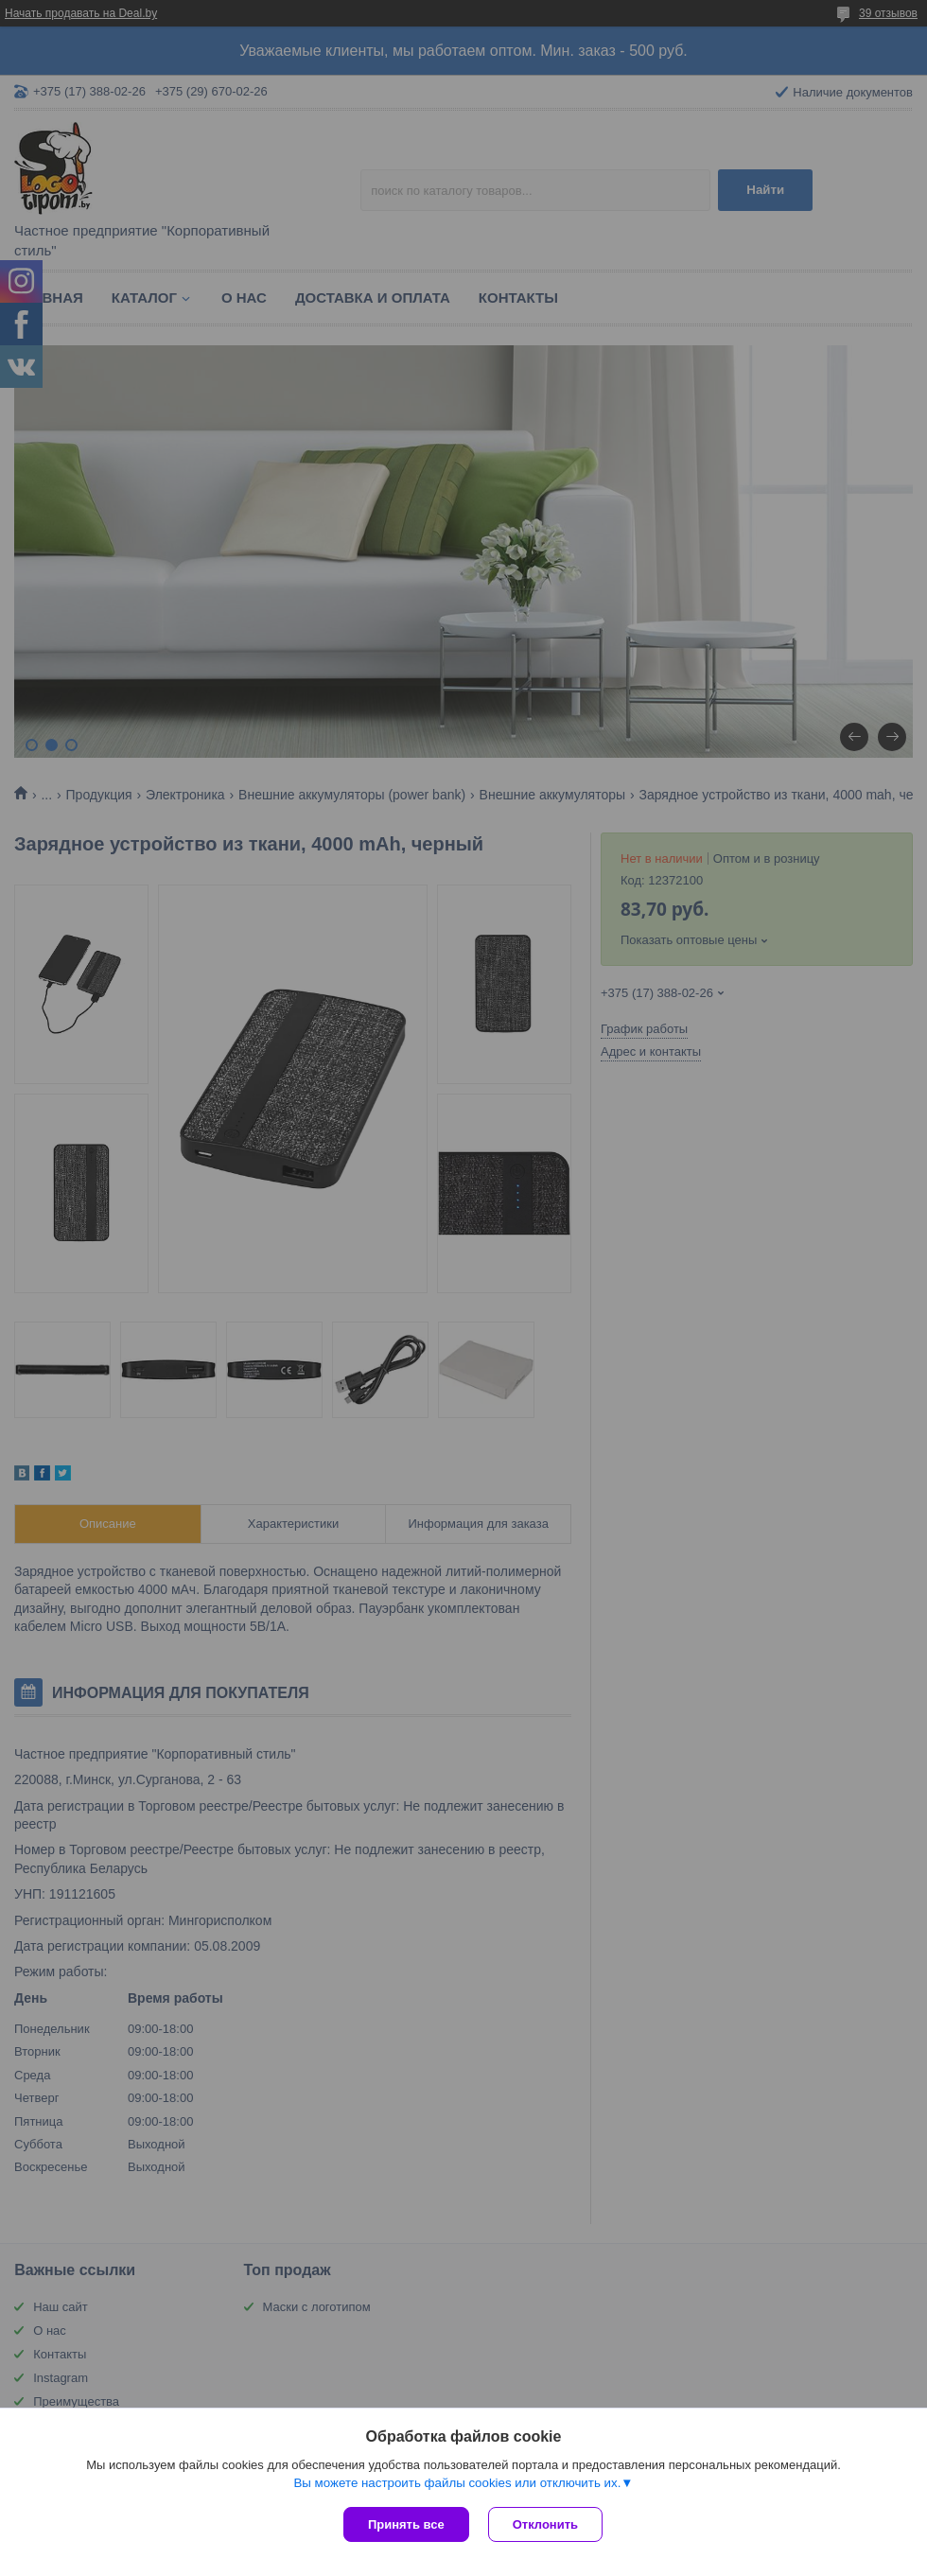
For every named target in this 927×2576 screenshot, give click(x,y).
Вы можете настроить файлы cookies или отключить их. (457, 2483)
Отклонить (545, 2524)
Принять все (406, 2524)
